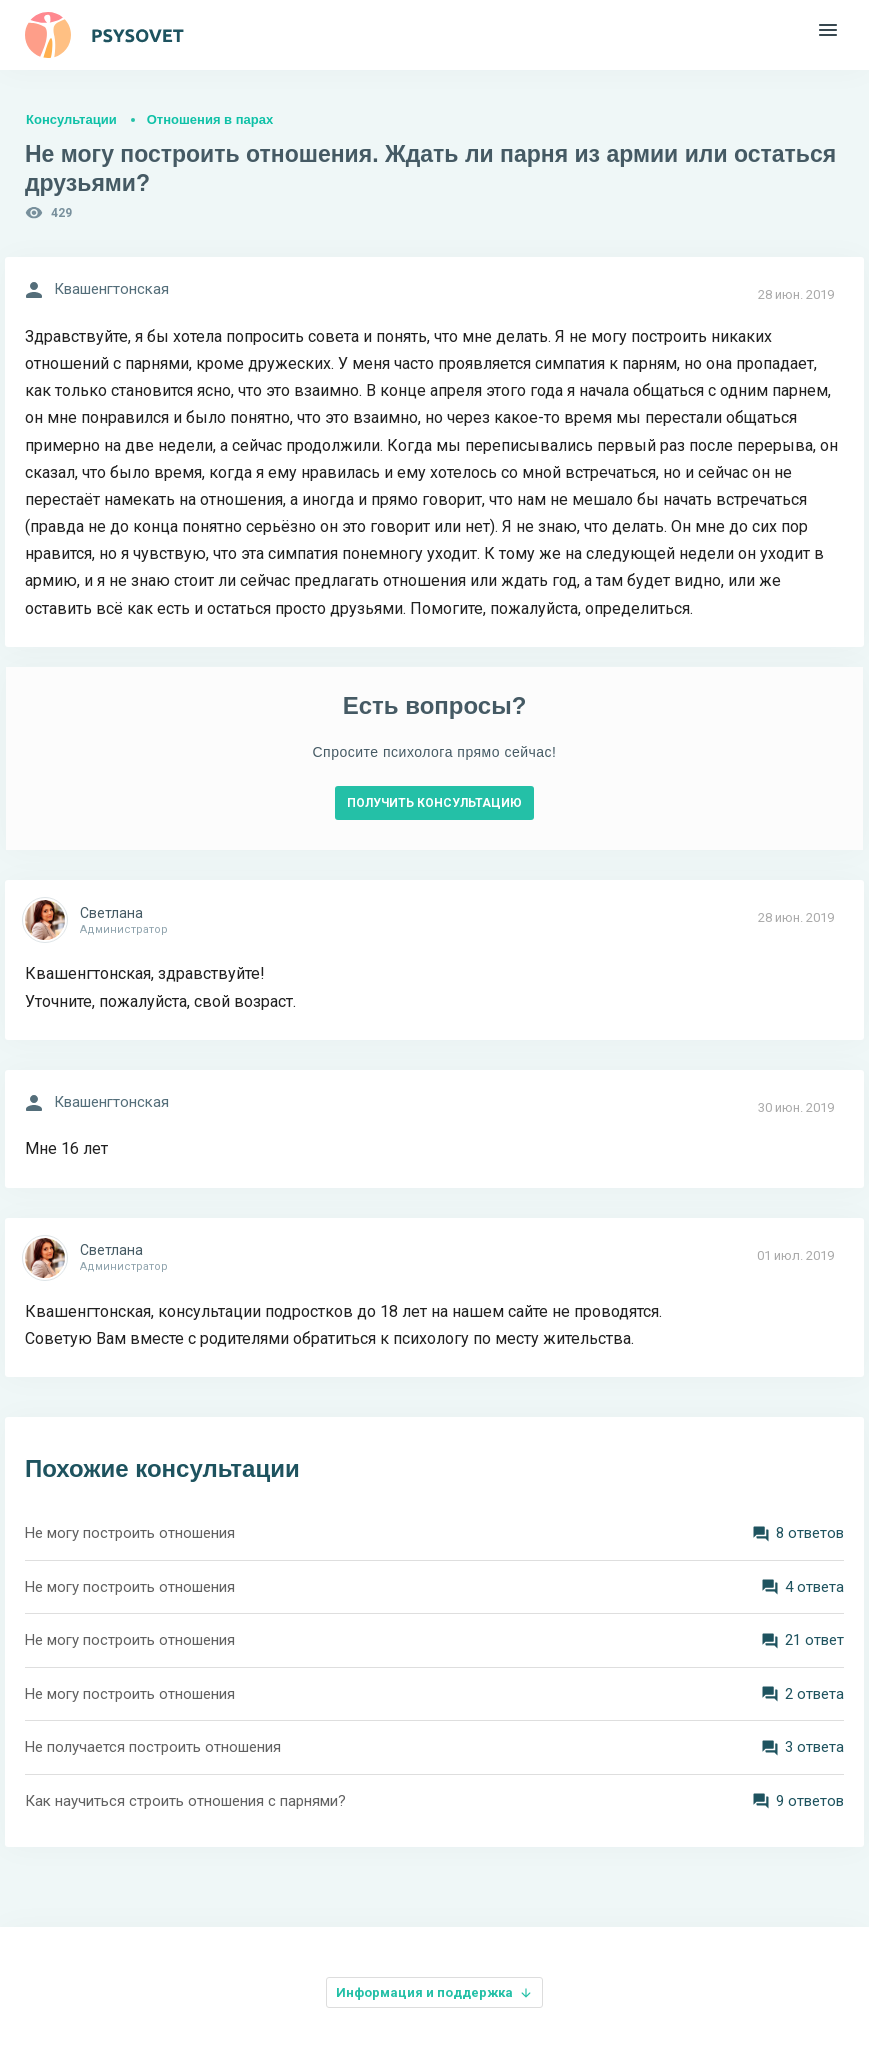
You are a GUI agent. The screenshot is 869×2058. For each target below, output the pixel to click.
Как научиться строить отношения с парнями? (185, 1801)
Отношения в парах (210, 119)
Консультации (71, 119)
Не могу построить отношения (130, 1533)
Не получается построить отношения (153, 1747)
